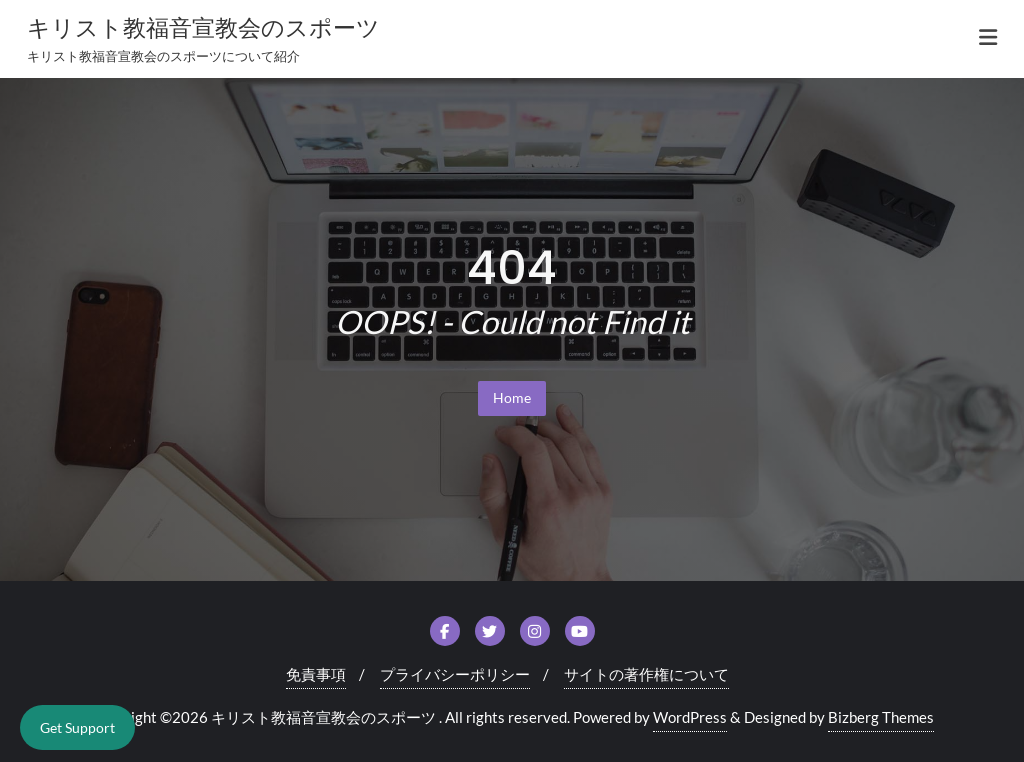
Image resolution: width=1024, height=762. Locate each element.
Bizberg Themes (881, 717)
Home (512, 397)
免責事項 (316, 674)
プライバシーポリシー (455, 674)
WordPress (690, 717)
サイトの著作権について (646, 674)
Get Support (77, 727)
